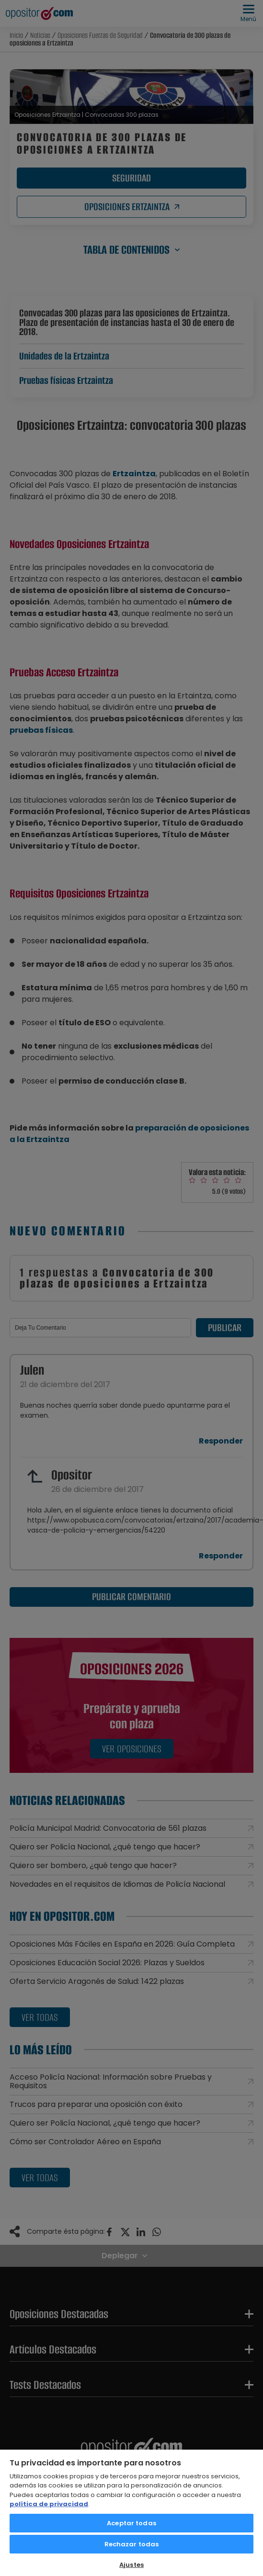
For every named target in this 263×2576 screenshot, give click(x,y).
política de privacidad (49, 2504)
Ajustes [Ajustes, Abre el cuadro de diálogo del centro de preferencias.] (131, 2564)
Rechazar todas (131, 2544)
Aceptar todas (131, 2523)
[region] (131, 2512)
